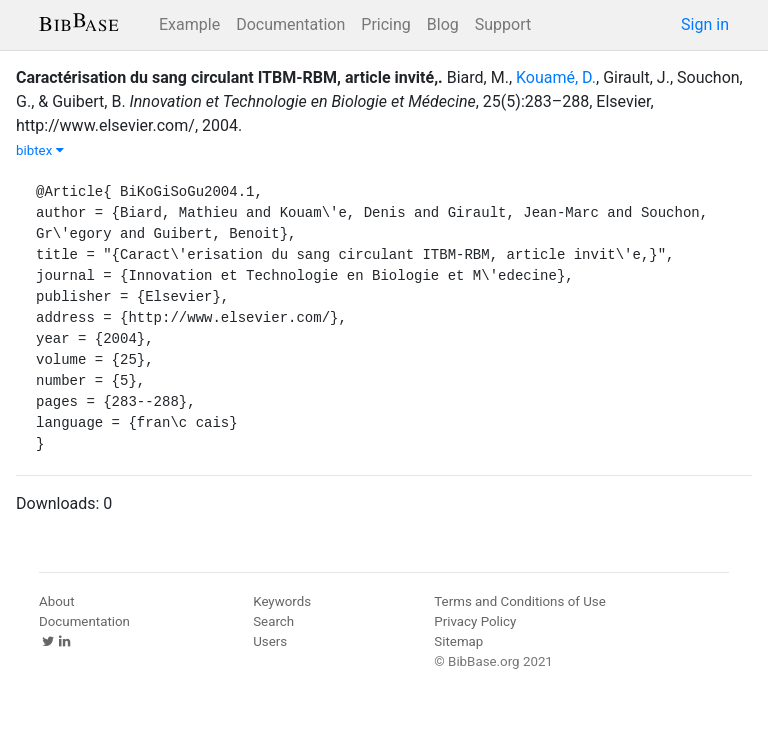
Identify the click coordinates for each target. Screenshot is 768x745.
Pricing (386, 24)
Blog (443, 24)
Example (189, 24)
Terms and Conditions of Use (519, 601)
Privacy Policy (475, 621)
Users (270, 641)
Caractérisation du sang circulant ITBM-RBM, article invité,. (229, 77)
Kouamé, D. (556, 77)
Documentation (290, 24)
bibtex (40, 150)
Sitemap (458, 641)
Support (503, 24)
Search (273, 621)
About (57, 601)
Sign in (705, 24)
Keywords (282, 601)
